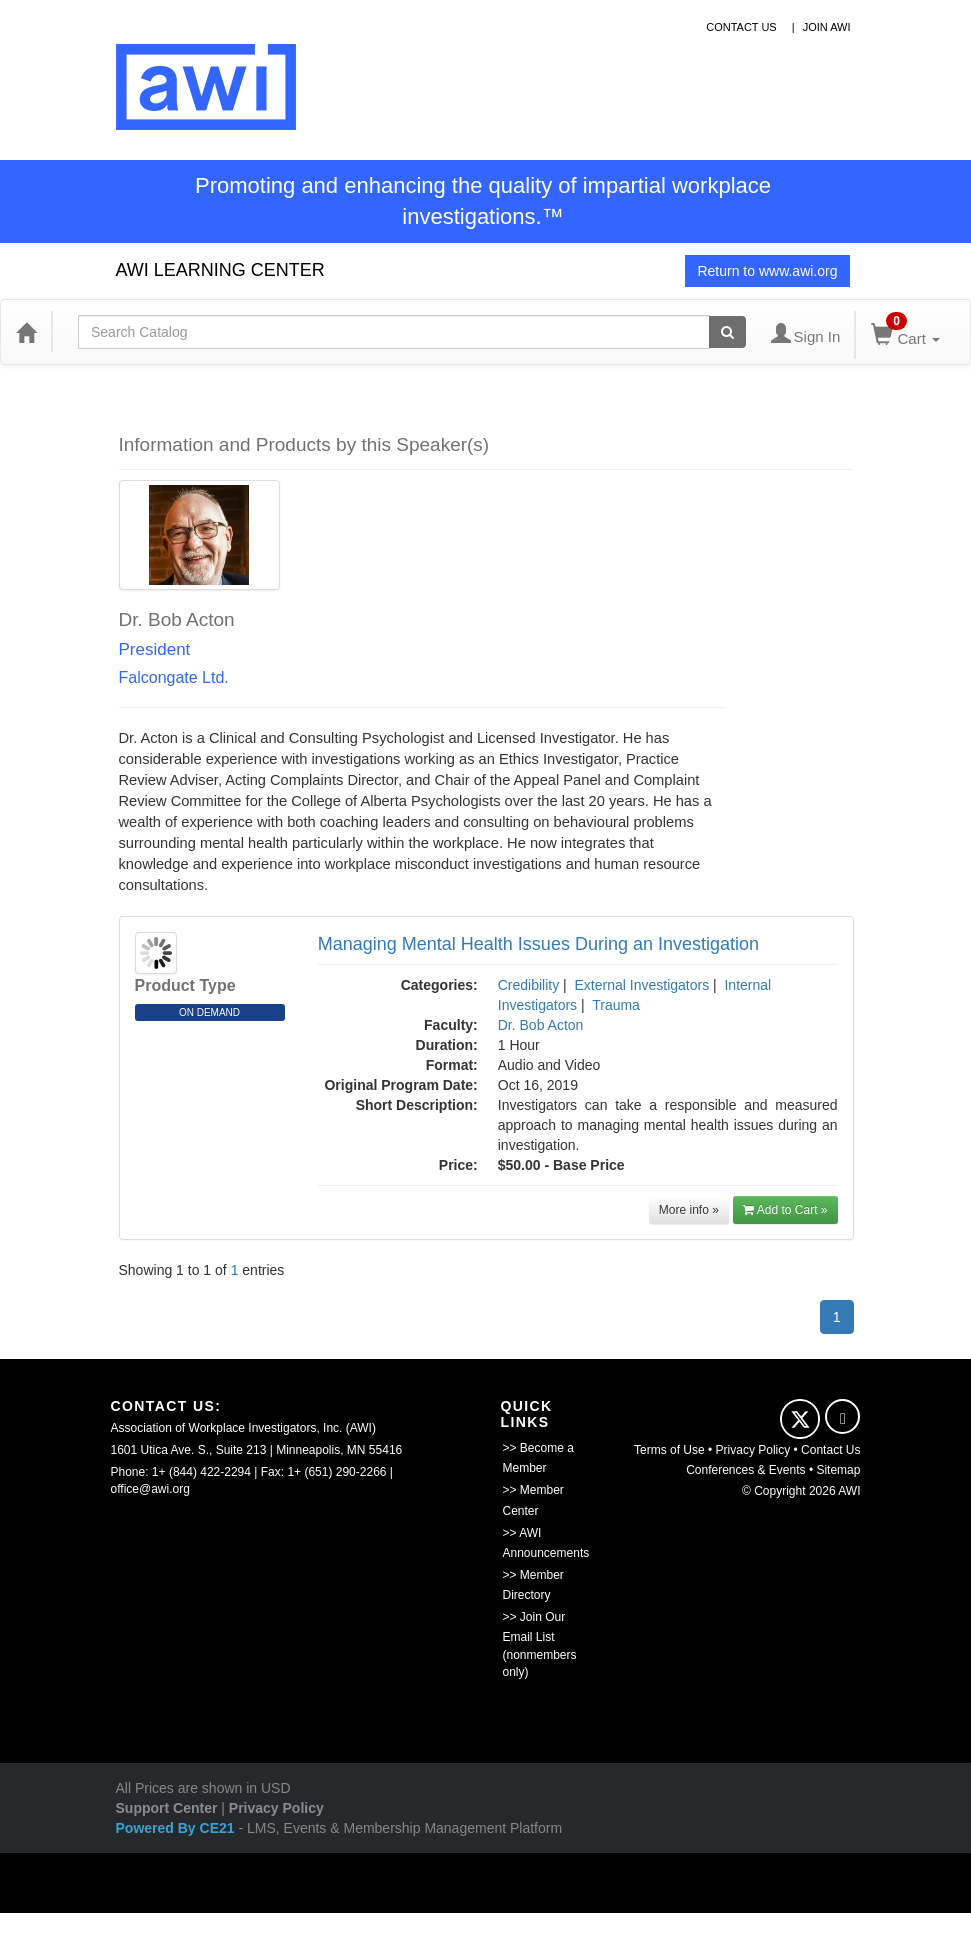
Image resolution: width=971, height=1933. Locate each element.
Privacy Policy (753, 1450)
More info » (689, 1210)
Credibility (528, 985)
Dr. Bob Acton (541, 1025)
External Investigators (642, 985)
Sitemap (838, 1470)
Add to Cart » (785, 1210)
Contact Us (830, 1450)
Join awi (827, 27)
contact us (741, 27)
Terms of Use (669, 1450)
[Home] (26, 332)
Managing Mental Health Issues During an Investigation (538, 944)
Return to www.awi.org (767, 271)
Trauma (616, 1005)
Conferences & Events (745, 1470)
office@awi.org (150, 1489)
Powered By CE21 (177, 1828)
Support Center (167, 1808)
